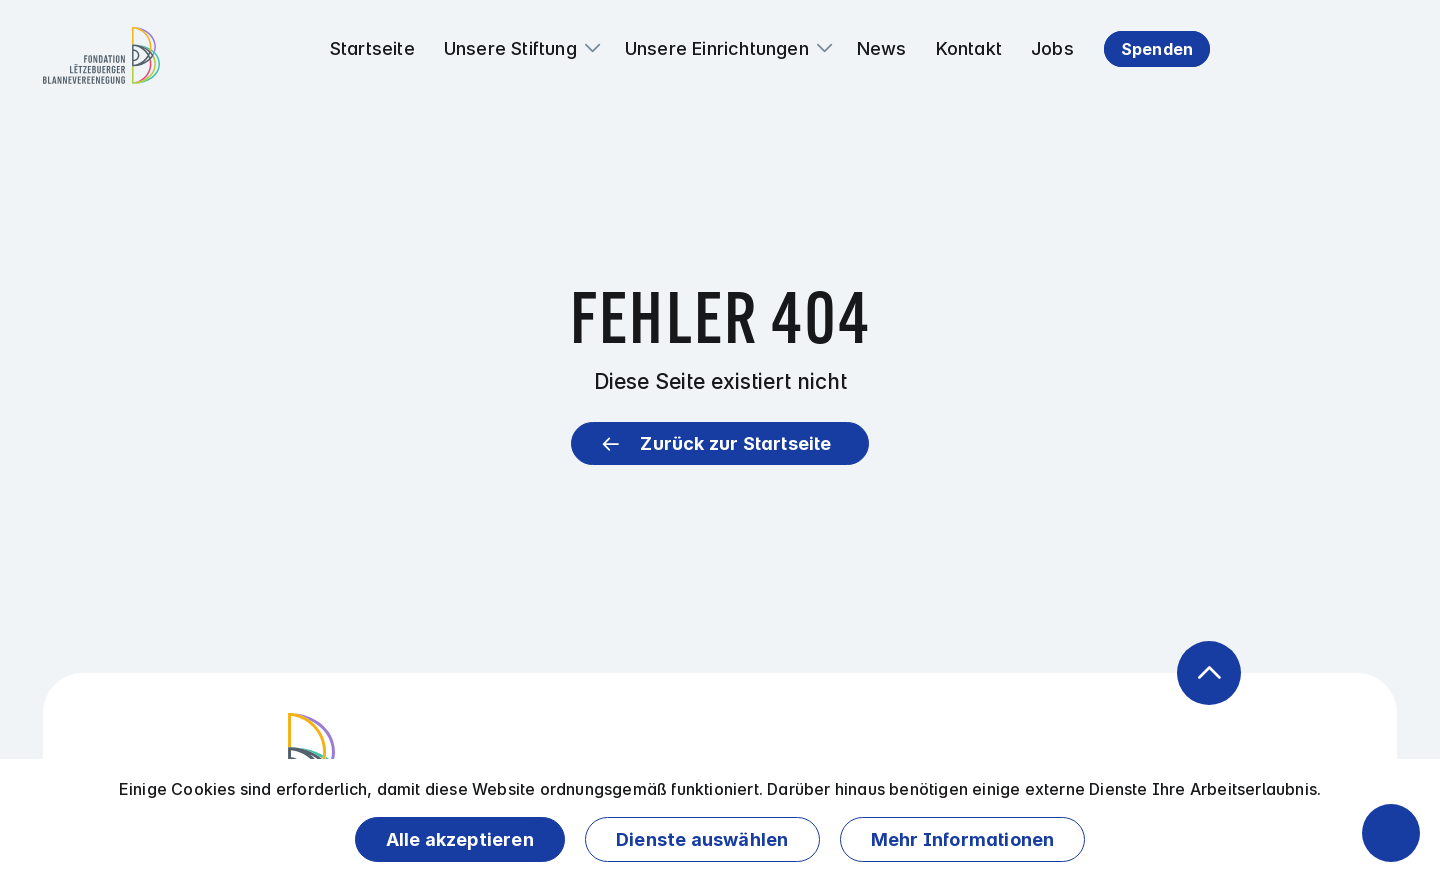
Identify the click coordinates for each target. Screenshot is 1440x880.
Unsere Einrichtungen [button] (717, 48)
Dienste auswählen (702, 839)
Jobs (1052, 48)
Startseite (372, 48)
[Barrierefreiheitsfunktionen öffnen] (1391, 833)
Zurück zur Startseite (735, 443)
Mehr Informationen (963, 839)
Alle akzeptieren (460, 839)
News (882, 48)
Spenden (1157, 49)
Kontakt (969, 48)
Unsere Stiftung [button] (510, 48)
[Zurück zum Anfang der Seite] (1209, 673)
